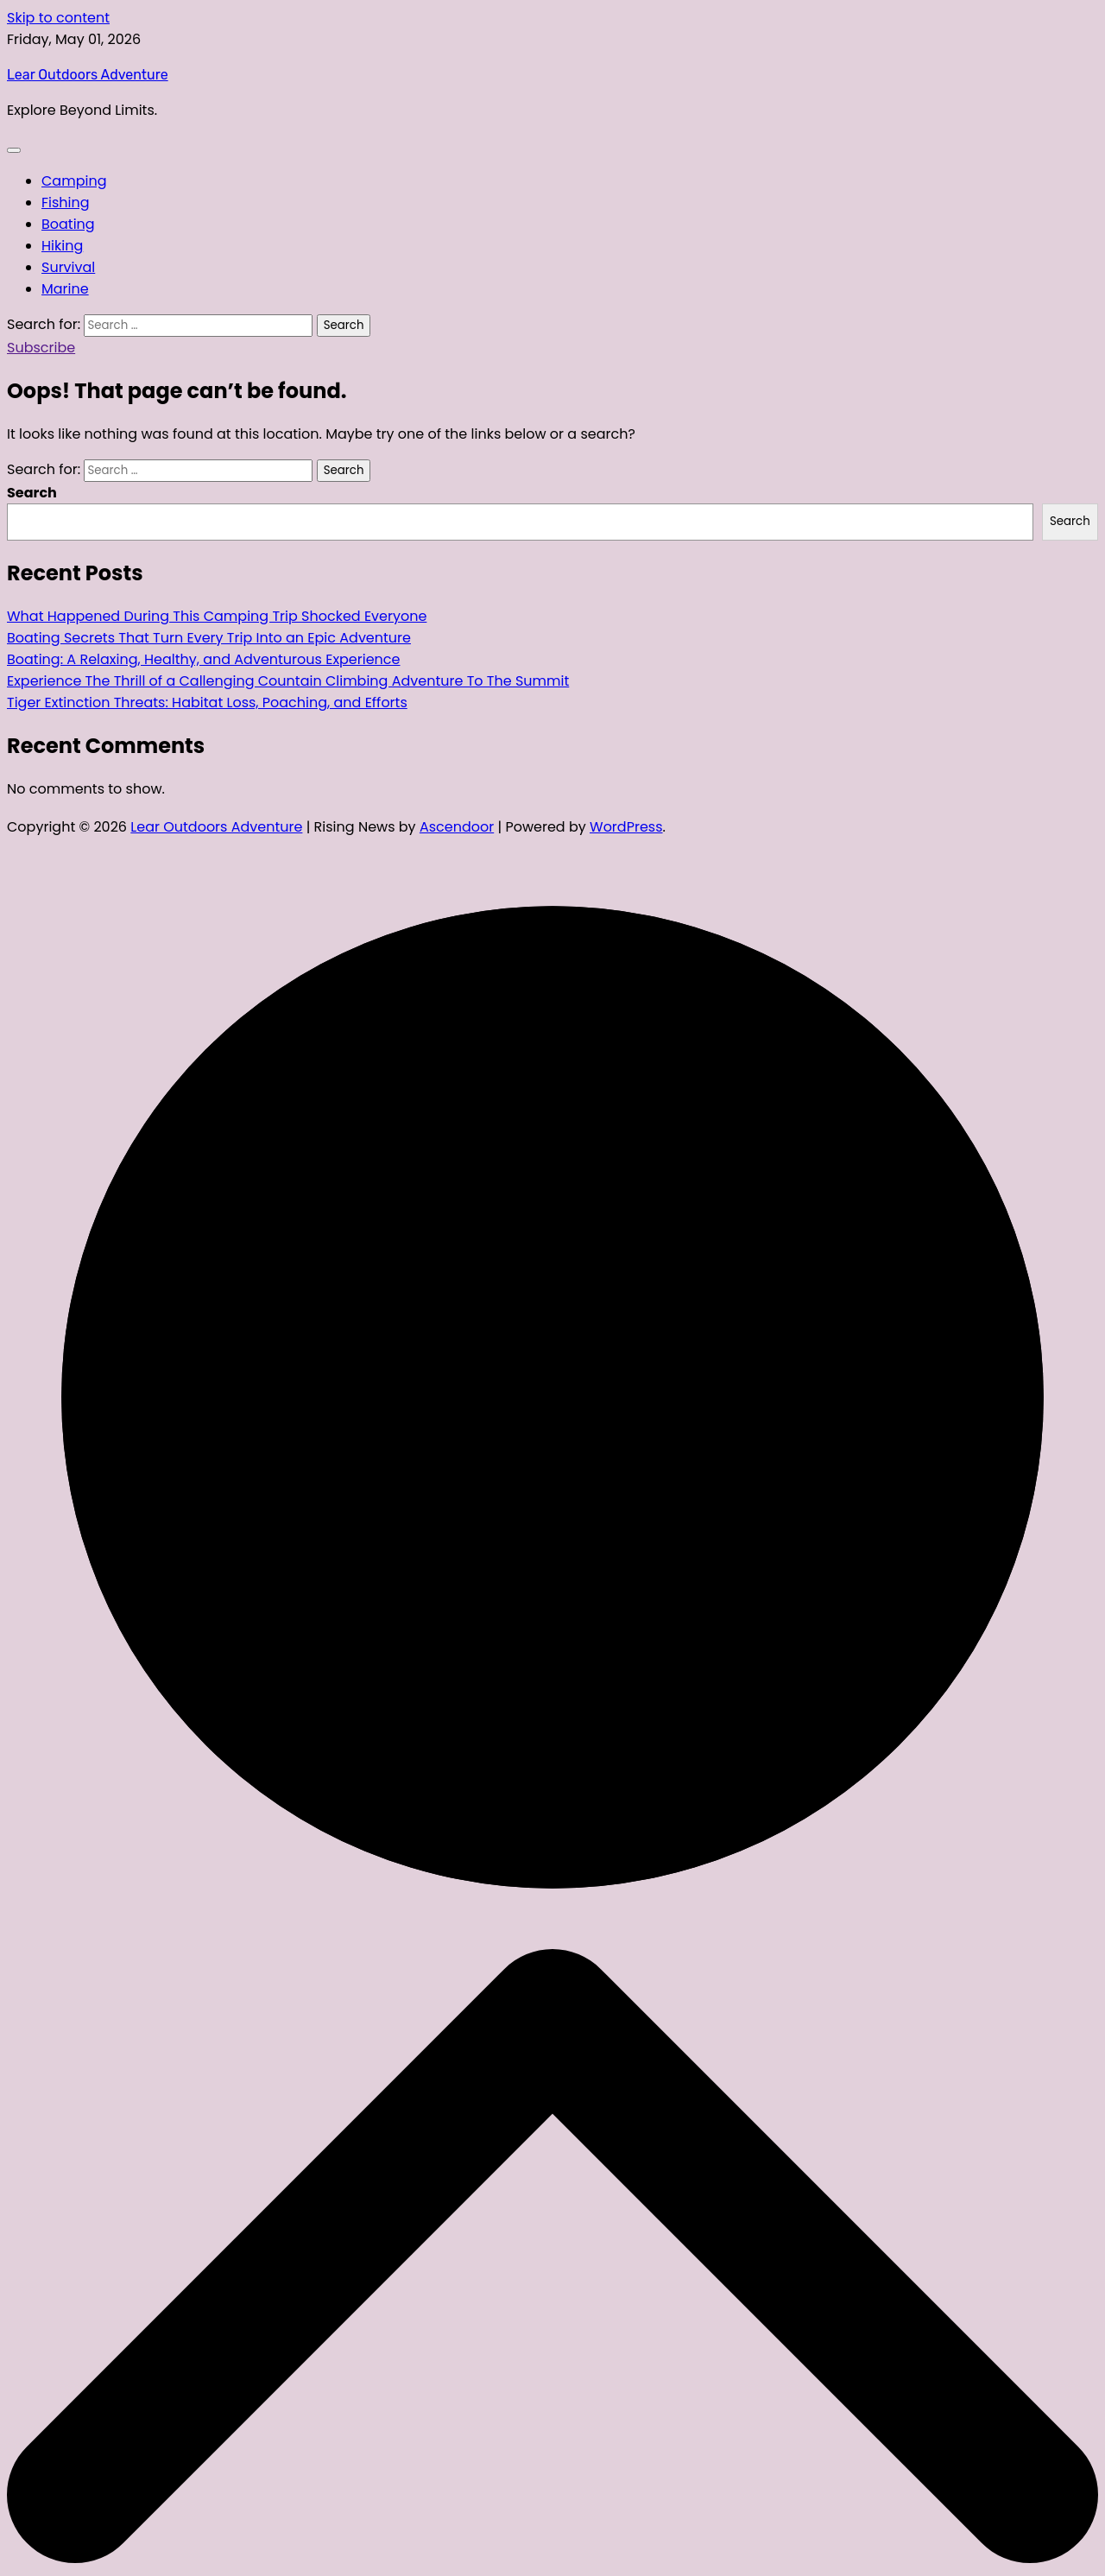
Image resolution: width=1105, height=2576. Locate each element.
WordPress (626, 827)
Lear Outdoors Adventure (87, 74)
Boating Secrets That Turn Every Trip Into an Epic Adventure (209, 638)
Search (32, 493)
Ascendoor (457, 827)
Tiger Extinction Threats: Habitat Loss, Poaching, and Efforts (207, 702)
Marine (65, 289)
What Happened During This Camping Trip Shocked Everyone (216, 616)
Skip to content (58, 18)
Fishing (65, 202)
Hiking (62, 246)
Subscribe (41, 348)
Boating (68, 224)
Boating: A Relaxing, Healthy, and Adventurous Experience (204, 659)
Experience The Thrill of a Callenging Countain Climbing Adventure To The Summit (288, 681)
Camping (73, 181)
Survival (68, 267)
